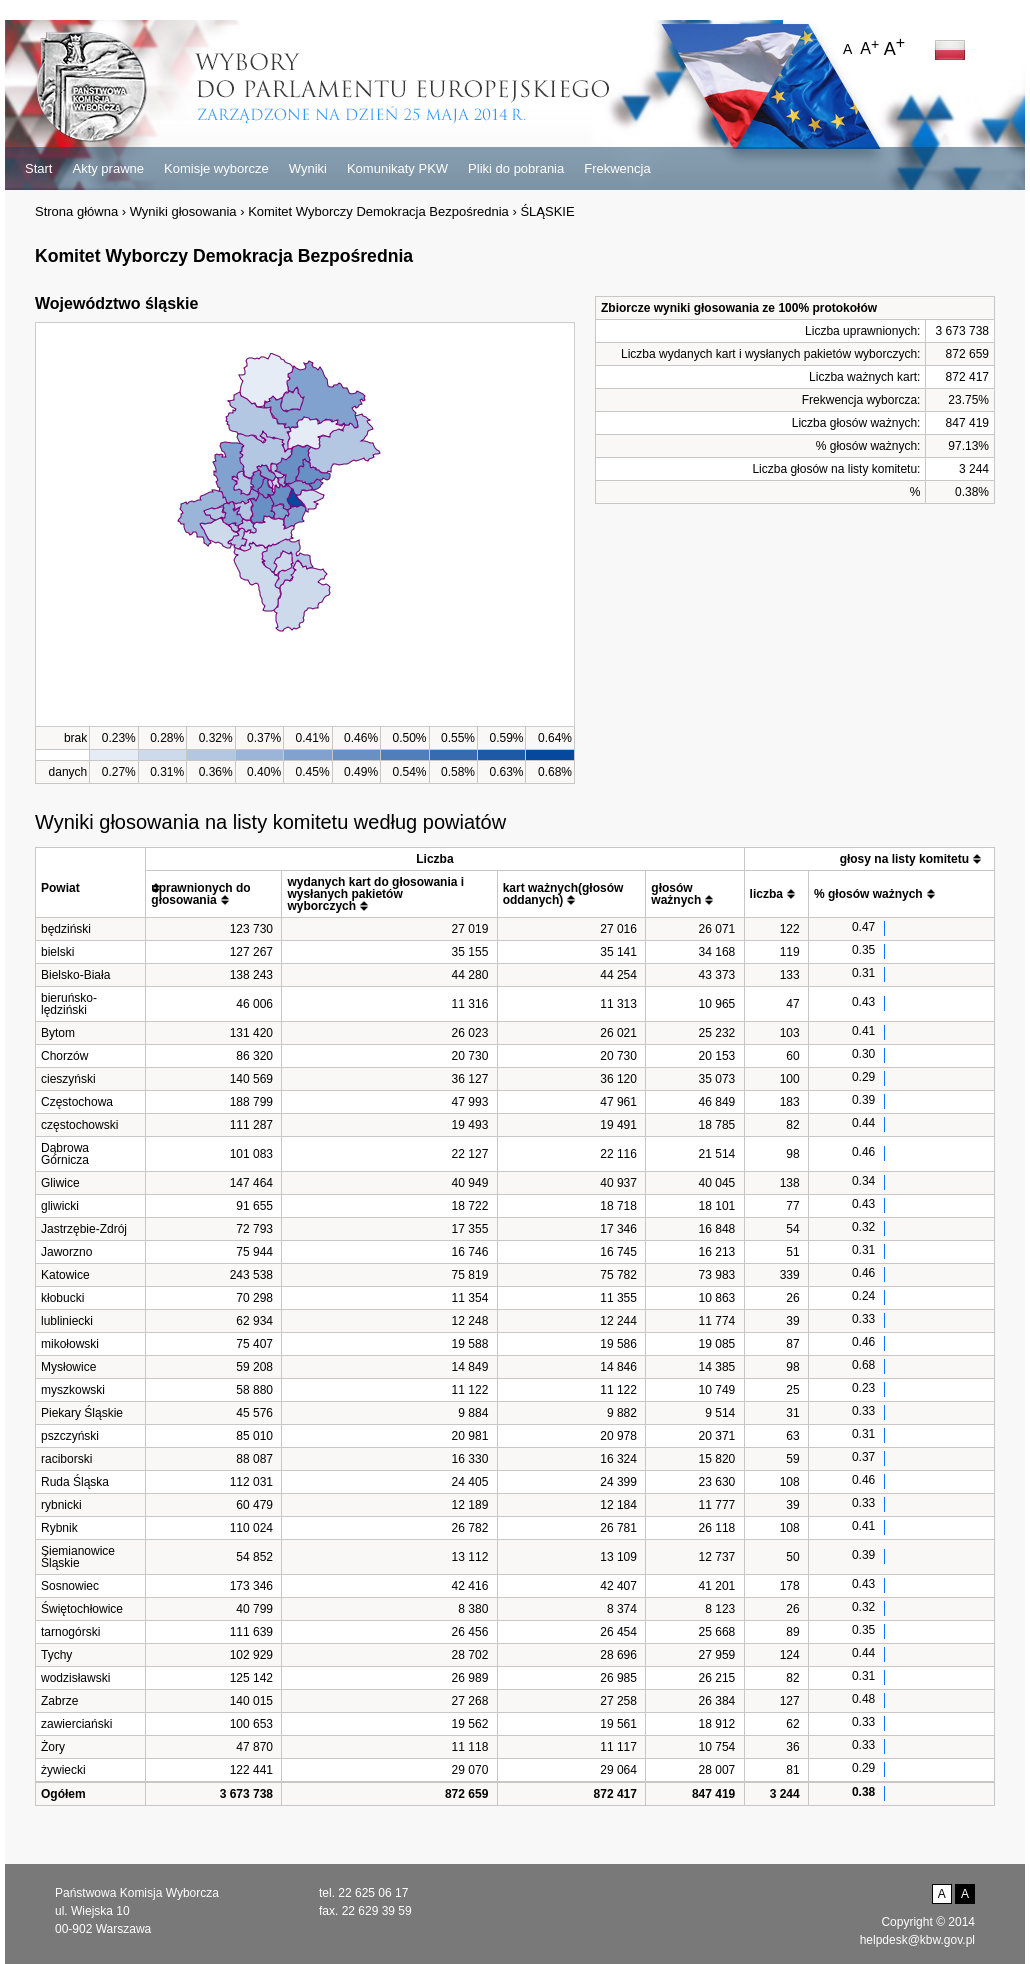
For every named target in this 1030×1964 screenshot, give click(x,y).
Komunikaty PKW (397, 168)
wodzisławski (75, 1678)
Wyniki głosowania (183, 211)
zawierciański (76, 1724)
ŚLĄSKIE (547, 211)
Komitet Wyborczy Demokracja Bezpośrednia (378, 211)
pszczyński (70, 1436)
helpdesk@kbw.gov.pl (917, 1940)
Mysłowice (68, 1367)
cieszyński (68, 1079)
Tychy (56, 1655)
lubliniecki (67, 1321)
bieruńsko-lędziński (69, 1004)
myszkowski (73, 1390)
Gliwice (60, 1183)
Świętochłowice (82, 1609)
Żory (53, 1747)
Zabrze (59, 1701)
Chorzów (64, 1056)
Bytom (58, 1033)
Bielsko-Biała (75, 975)
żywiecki (63, 1770)
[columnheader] (91, 882)
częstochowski (79, 1125)
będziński (66, 929)
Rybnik (59, 1528)
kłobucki (62, 1298)
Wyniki (308, 168)
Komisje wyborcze (216, 168)
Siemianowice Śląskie (78, 1557)
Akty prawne (108, 168)
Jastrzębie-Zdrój (84, 1229)
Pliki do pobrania (516, 168)
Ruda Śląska (75, 1482)
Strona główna (76, 211)
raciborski (66, 1459)
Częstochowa (77, 1102)
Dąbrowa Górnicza (65, 1154)
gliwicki (60, 1206)
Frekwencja (617, 168)
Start (38, 168)
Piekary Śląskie (82, 1413)
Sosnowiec (70, 1586)
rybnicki (61, 1505)
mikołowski (70, 1344)
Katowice (65, 1275)
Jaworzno (66, 1252)
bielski (57, 952)
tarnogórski (70, 1632)
